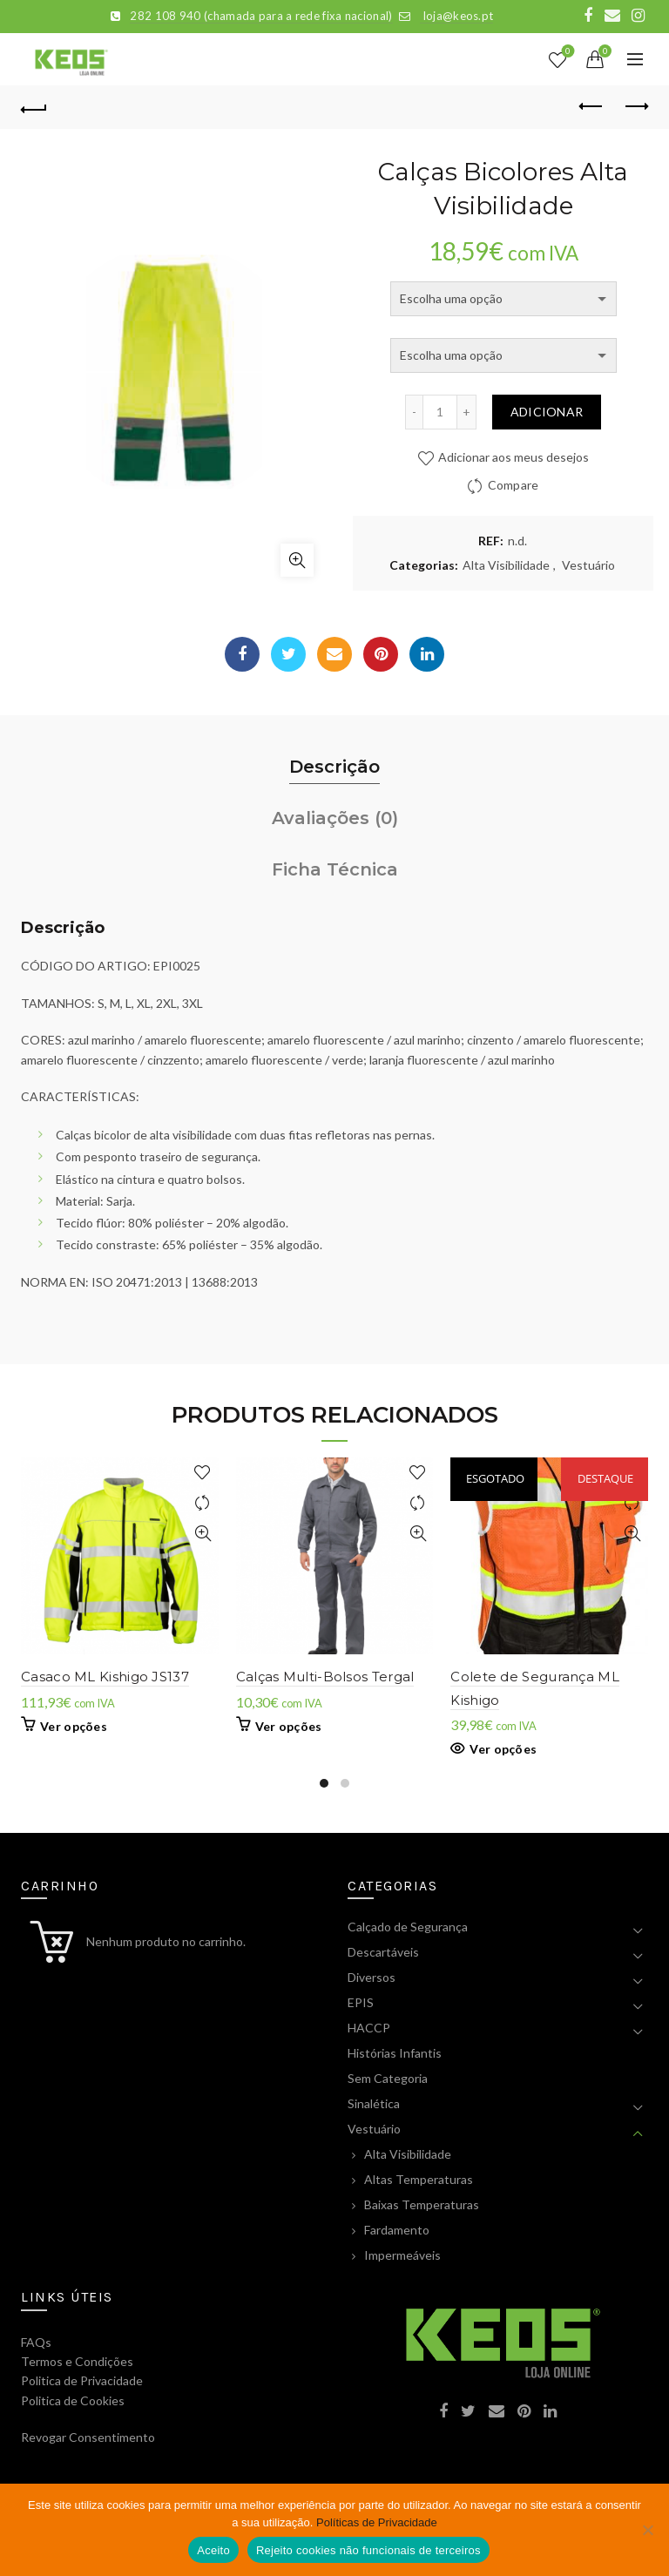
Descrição (334, 766)
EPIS (361, 2002)
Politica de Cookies (73, 2400)
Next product (635, 106)
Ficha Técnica (335, 869)
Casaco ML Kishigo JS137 (105, 1676)
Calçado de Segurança (408, 1926)
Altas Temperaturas (418, 2179)
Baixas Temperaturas (421, 2204)
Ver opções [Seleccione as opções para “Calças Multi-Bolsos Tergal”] (288, 1726)
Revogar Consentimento (88, 2437)
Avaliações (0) (335, 818)
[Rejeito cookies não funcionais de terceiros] (647, 2530)
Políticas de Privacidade (376, 2522)
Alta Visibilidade (506, 565)
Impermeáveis (402, 2255)
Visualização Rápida (203, 1533)
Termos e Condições (77, 2361)
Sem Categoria (388, 2078)
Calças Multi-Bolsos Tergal (325, 1676)
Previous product (592, 106)
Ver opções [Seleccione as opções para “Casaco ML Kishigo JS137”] (73, 1726)
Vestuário (588, 565)
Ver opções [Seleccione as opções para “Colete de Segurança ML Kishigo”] (503, 1748)
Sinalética (374, 2103)
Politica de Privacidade (82, 2380)
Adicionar (547, 411)
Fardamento (396, 2229)
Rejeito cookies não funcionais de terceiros (368, 2550)
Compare (513, 484)
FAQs (36, 2342)
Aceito (213, 2550)
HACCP (369, 2027)
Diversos (371, 1977)
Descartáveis (383, 1951)
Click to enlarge (297, 560)
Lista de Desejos (566, 52)
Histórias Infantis (395, 2052)
